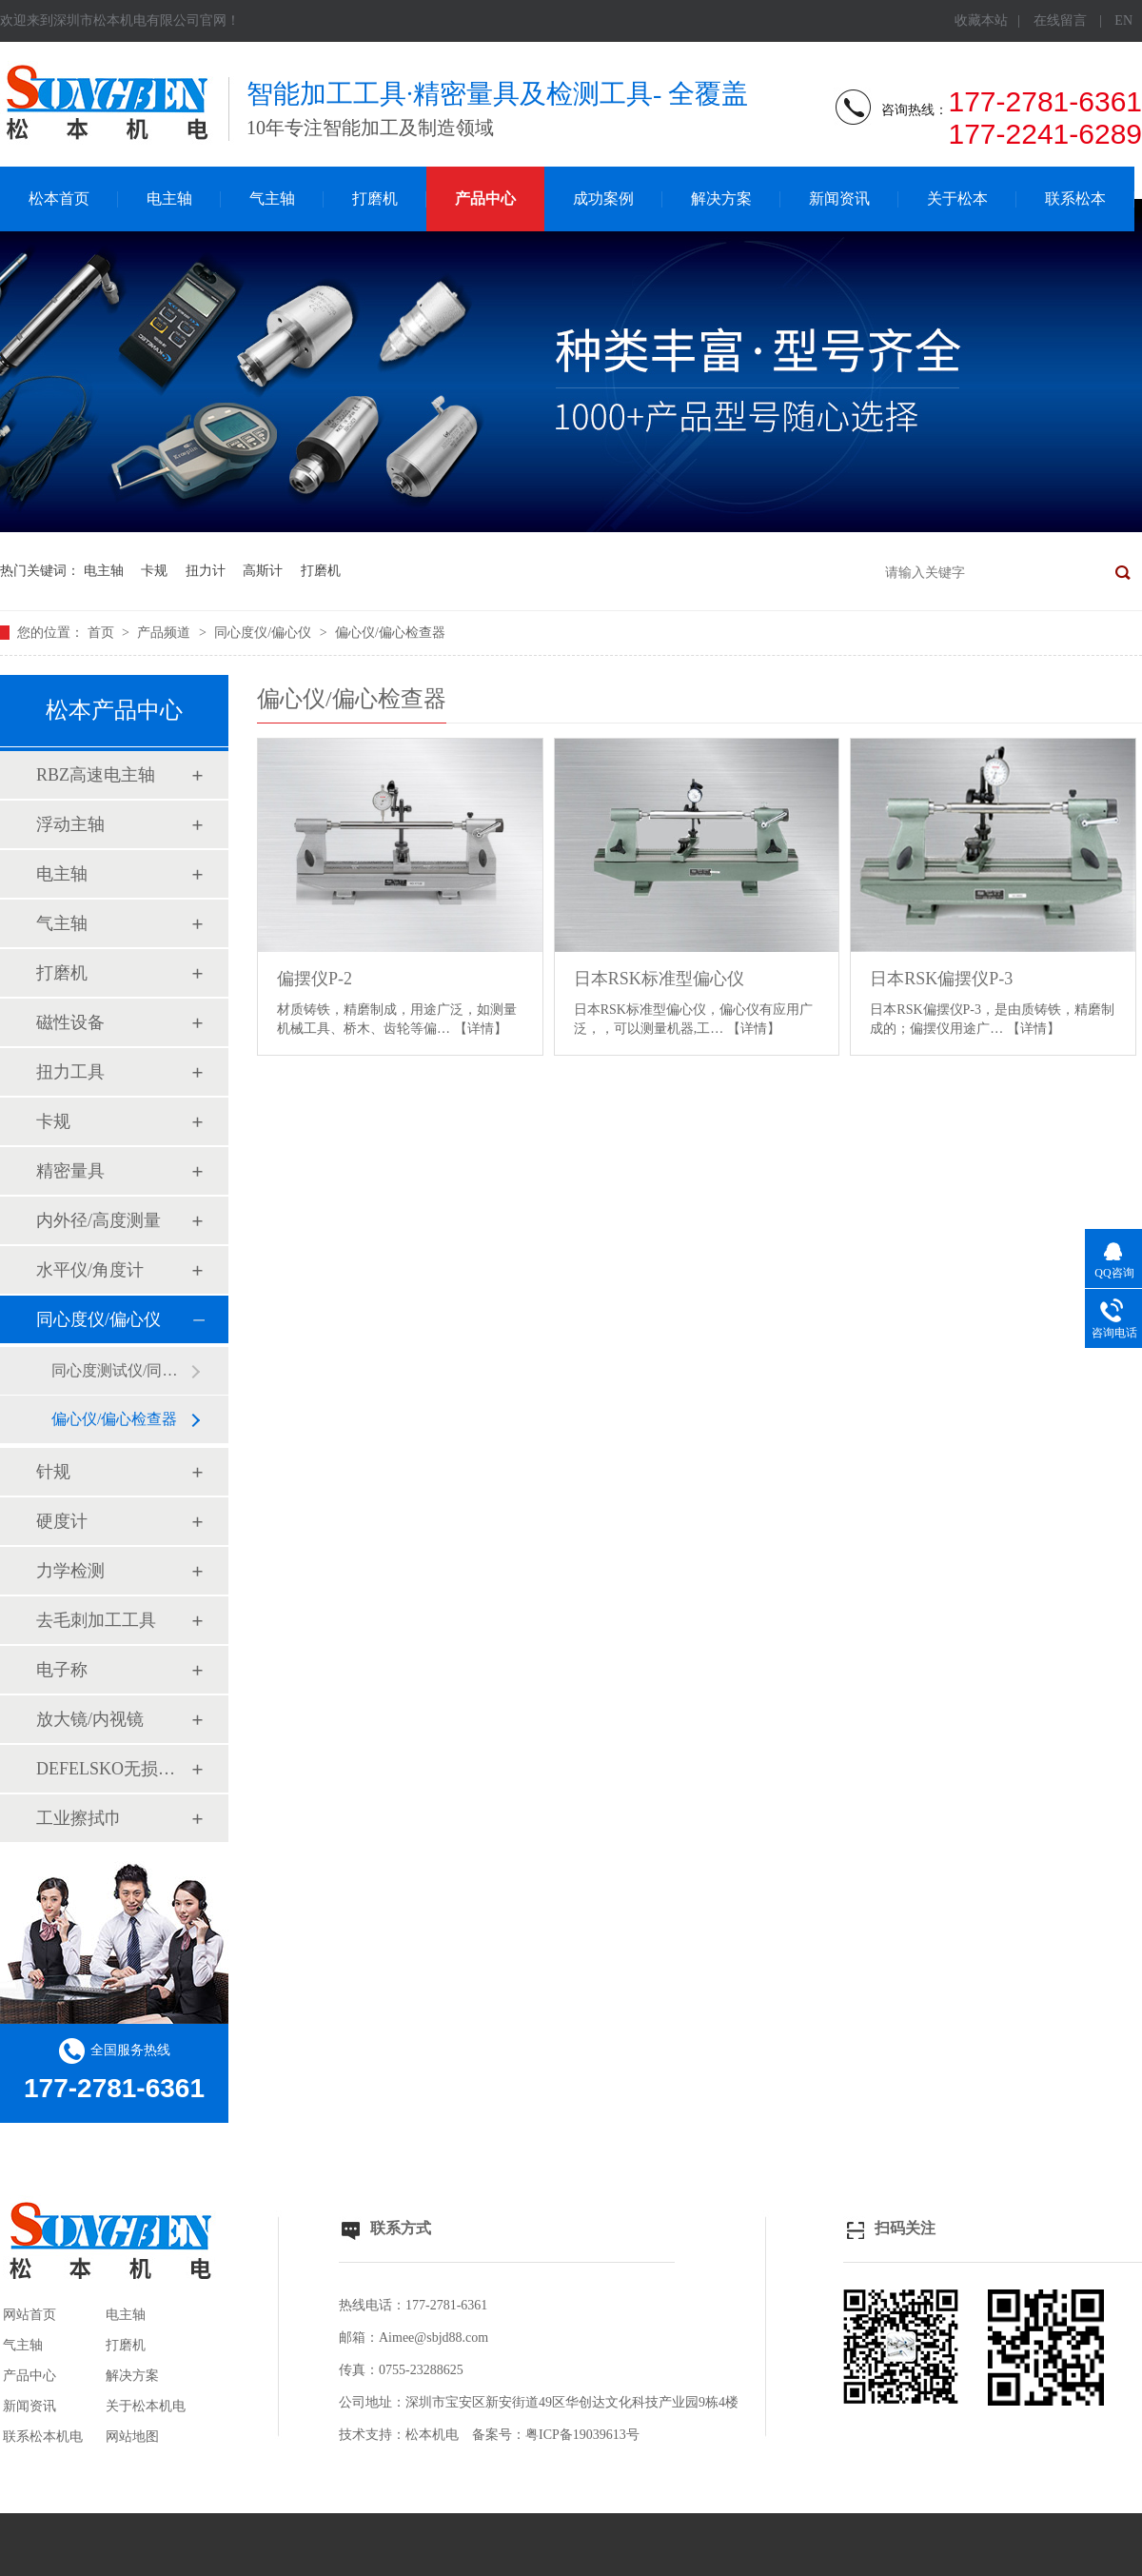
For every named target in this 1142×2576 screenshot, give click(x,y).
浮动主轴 (70, 824)
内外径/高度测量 (98, 1220)
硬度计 (62, 1521)
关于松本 (957, 198)
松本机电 (432, 2434)
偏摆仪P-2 (314, 978)
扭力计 (206, 571)
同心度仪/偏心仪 (264, 632)
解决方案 (721, 198)
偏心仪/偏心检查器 (390, 632)
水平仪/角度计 (90, 1269)
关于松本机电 (146, 2406)
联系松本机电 (43, 2436)
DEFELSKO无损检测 (113, 1768)
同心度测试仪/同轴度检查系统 (120, 1370)
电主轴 (169, 198)
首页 (103, 632)
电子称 (62, 1669)
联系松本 (1075, 198)
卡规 (154, 571)
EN (1123, 20)
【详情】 (480, 1028)
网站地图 (132, 2436)
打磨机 (375, 198)
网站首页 (29, 2315)
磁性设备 (70, 1022)
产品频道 (165, 632)
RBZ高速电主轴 (95, 774)
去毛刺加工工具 (96, 1620)
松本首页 (59, 198)
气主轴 (272, 198)
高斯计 (263, 571)
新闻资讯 (839, 198)
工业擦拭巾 (79, 1818)
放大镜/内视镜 (90, 1719)
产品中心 (485, 198)
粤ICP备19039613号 (582, 2434)
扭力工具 (70, 1071)
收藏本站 (981, 20)
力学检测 (70, 1570)
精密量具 (70, 1170)
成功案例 (603, 198)
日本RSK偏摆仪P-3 (941, 978)
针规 (53, 1471)
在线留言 (1060, 20)
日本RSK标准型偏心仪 (659, 978)
